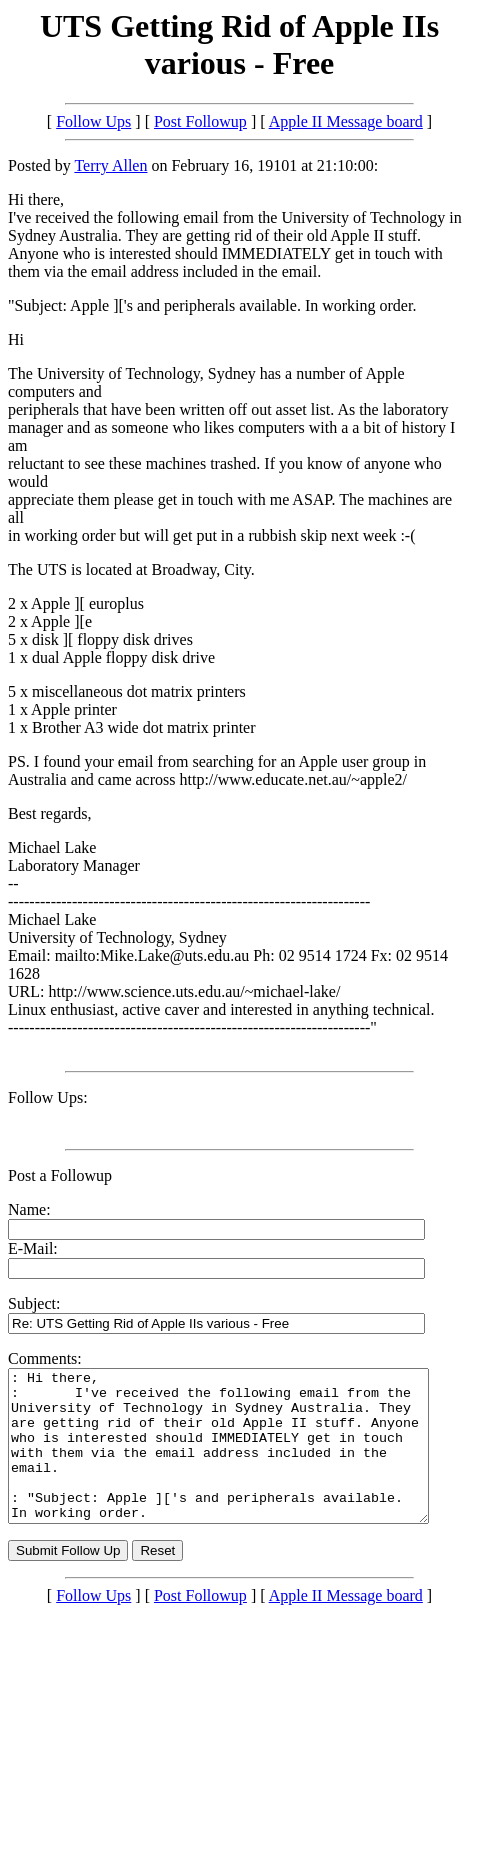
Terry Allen (110, 165)
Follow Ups (93, 121)
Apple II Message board (346, 121)
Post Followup (200, 121)
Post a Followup (60, 1175)
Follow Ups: (48, 1097)
